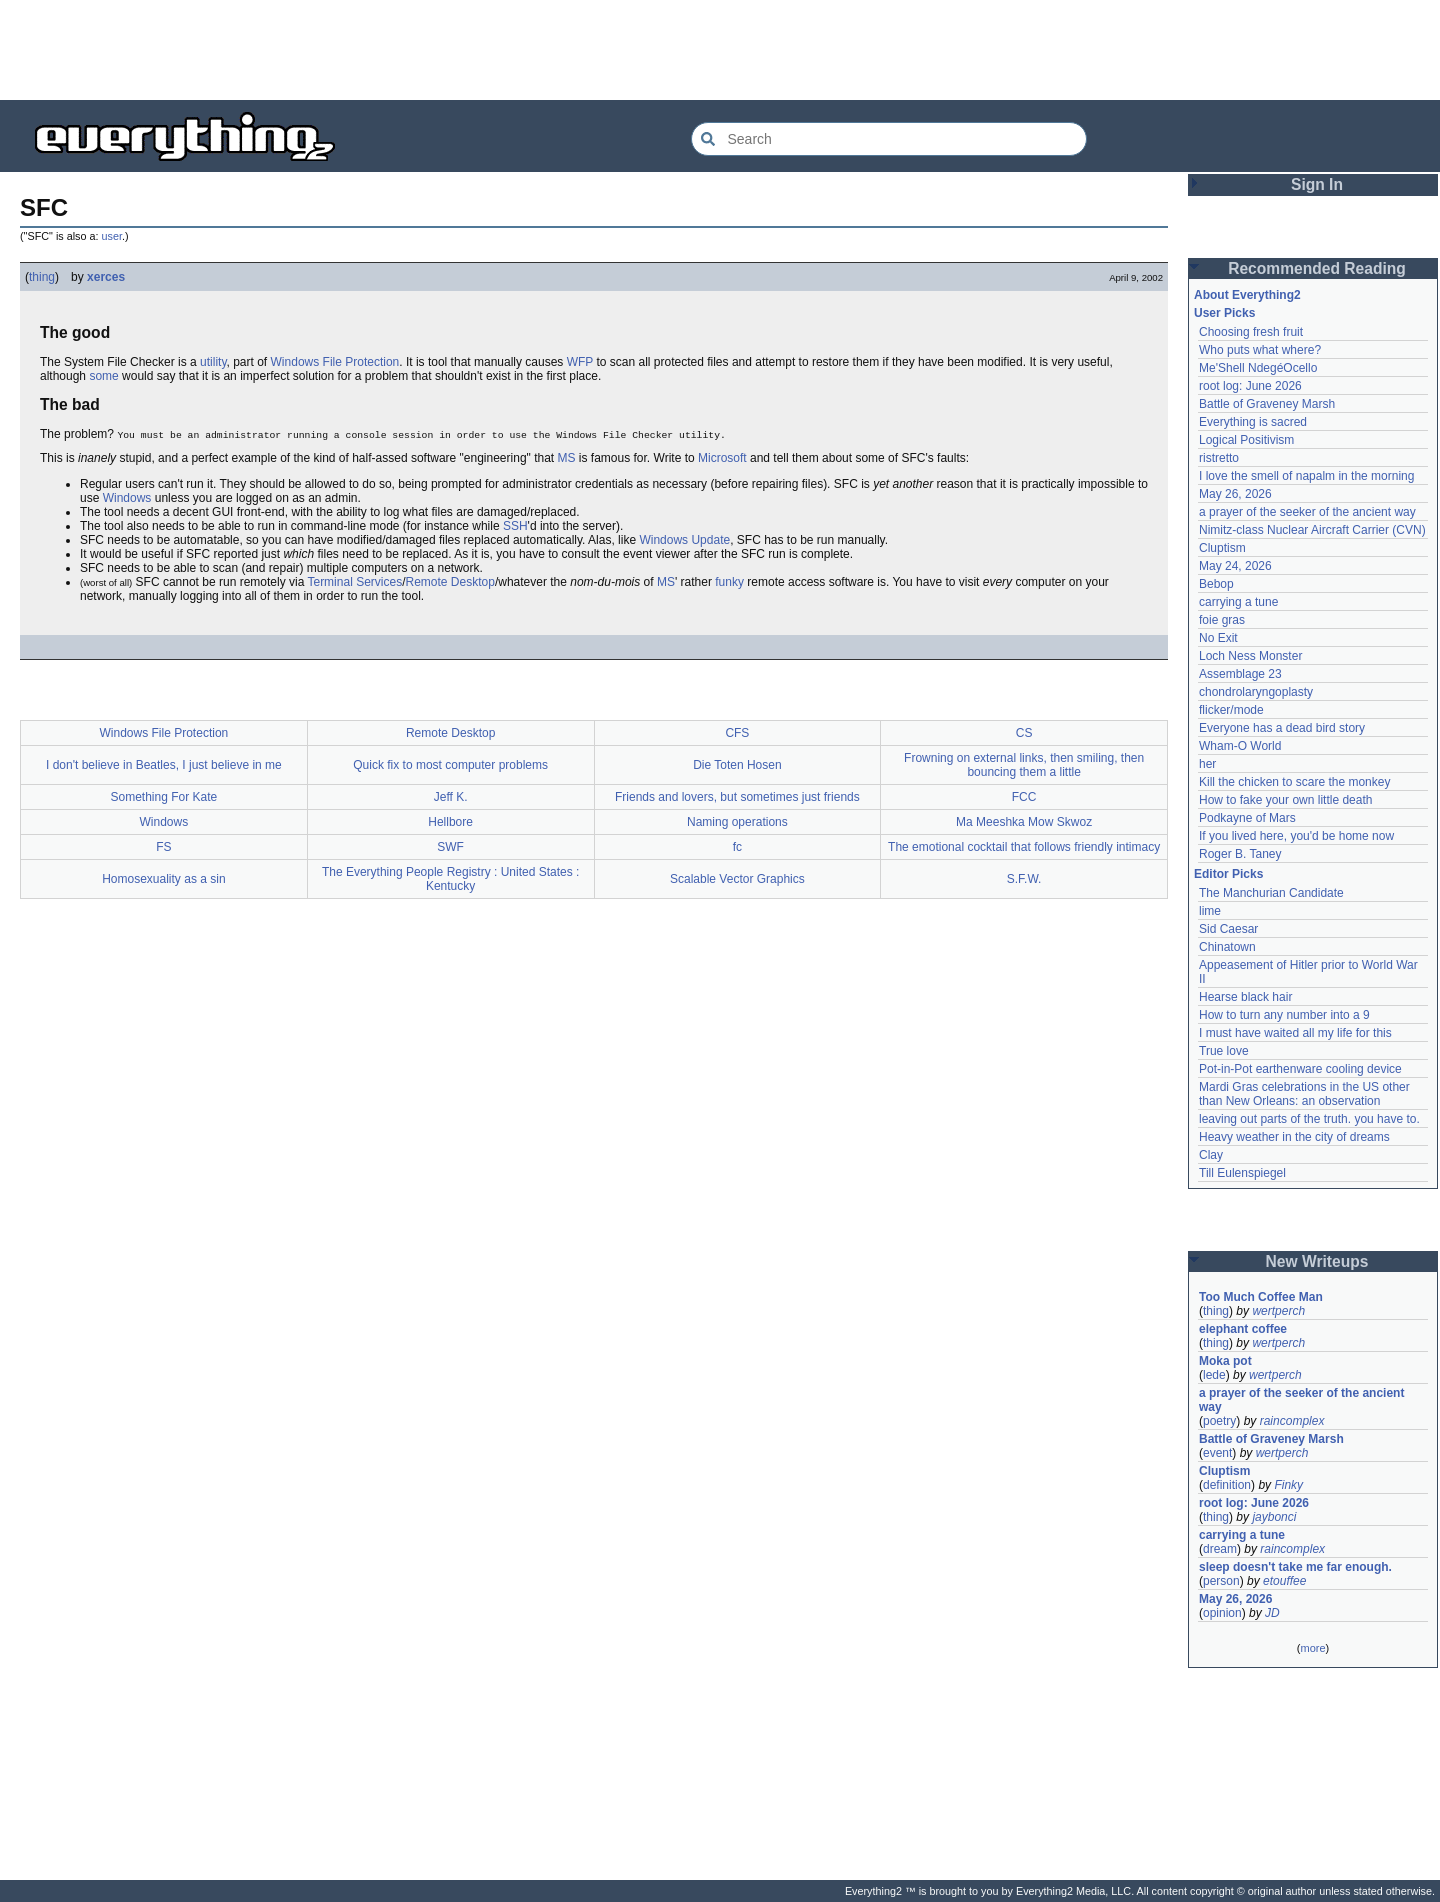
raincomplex (1292, 1421)
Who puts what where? (1260, 350)
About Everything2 (1247, 295)
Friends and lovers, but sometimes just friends (737, 797)
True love (1224, 1051)
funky (729, 582)
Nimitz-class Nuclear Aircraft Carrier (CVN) (1312, 530)
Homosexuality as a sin (163, 879)
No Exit (1218, 638)
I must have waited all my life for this (1295, 1033)
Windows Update (684, 540)
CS (1024, 733)
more (1312, 1648)
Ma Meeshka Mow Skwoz (1024, 822)
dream (1220, 1549)
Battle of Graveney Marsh (1267, 404)
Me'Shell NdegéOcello (1258, 368)
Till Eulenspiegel (1242, 1173)
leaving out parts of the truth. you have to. (1309, 1119)
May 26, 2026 (1235, 494)
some (103, 376)
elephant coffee (1243, 1329)
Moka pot (1225, 1361)
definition (1227, 1485)
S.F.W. (1024, 879)
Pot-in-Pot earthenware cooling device (1300, 1069)
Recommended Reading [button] (1317, 268)
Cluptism (1222, 548)
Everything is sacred (1253, 422)
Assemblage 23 (1240, 674)
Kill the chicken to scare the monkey (1294, 782)
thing (42, 277)
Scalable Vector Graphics (737, 879)
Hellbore (450, 822)
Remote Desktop (450, 582)
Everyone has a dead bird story (1282, 728)
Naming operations (737, 822)
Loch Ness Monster (1250, 656)
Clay (1211, 1155)
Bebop (1216, 584)
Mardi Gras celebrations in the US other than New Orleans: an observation (1306, 1094)
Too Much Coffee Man (1261, 1297)
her (1207, 764)
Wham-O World (1240, 746)
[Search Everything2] (889, 139)
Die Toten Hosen (737, 765)
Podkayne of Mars (1247, 818)
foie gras (1222, 620)
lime (1210, 911)
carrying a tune (1238, 602)
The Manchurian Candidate (1271, 893)
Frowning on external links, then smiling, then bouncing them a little (1024, 765)
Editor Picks (1228, 874)
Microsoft (722, 458)
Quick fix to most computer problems (450, 765)
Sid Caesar (1228, 929)
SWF (450, 847)
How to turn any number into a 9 (1284, 1015)
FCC (1024, 797)
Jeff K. (451, 797)
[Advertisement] (720, 50)
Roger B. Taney (1240, 854)
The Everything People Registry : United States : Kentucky (450, 879)
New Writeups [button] (1317, 1261)
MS (567, 458)
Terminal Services (354, 582)
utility (213, 362)
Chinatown (1227, 947)
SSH (515, 526)
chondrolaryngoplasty (1256, 692)
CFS (737, 733)
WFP (580, 362)
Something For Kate (164, 797)
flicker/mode (1231, 710)
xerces (106, 277)
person (1221, 1581)
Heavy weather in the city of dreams (1294, 1137)
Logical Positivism (1246, 440)
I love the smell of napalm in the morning (1306, 476)
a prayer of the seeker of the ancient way (1307, 512)
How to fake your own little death (1285, 800)
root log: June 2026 (1250, 386)
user (112, 236)
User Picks (1224, 313)
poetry (1219, 1421)
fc (737, 847)
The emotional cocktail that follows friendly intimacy (1024, 847)
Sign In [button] (1317, 184)
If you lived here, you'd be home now (1296, 836)
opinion (1222, 1613)
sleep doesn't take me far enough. (1295, 1567)
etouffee (1284, 1581)
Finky (1288, 1485)
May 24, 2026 (1235, 566)
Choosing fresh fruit (1251, 332)
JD (1272, 1613)
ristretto (1219, 458)
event (1217, 1453)
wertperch (1278, 1311)
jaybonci (1274, 1517)
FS (163, 847)
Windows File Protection (335, 362)
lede (1214, 1375)
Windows (127, 498)
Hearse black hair (1245, 997)
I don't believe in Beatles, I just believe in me (164, 765)
